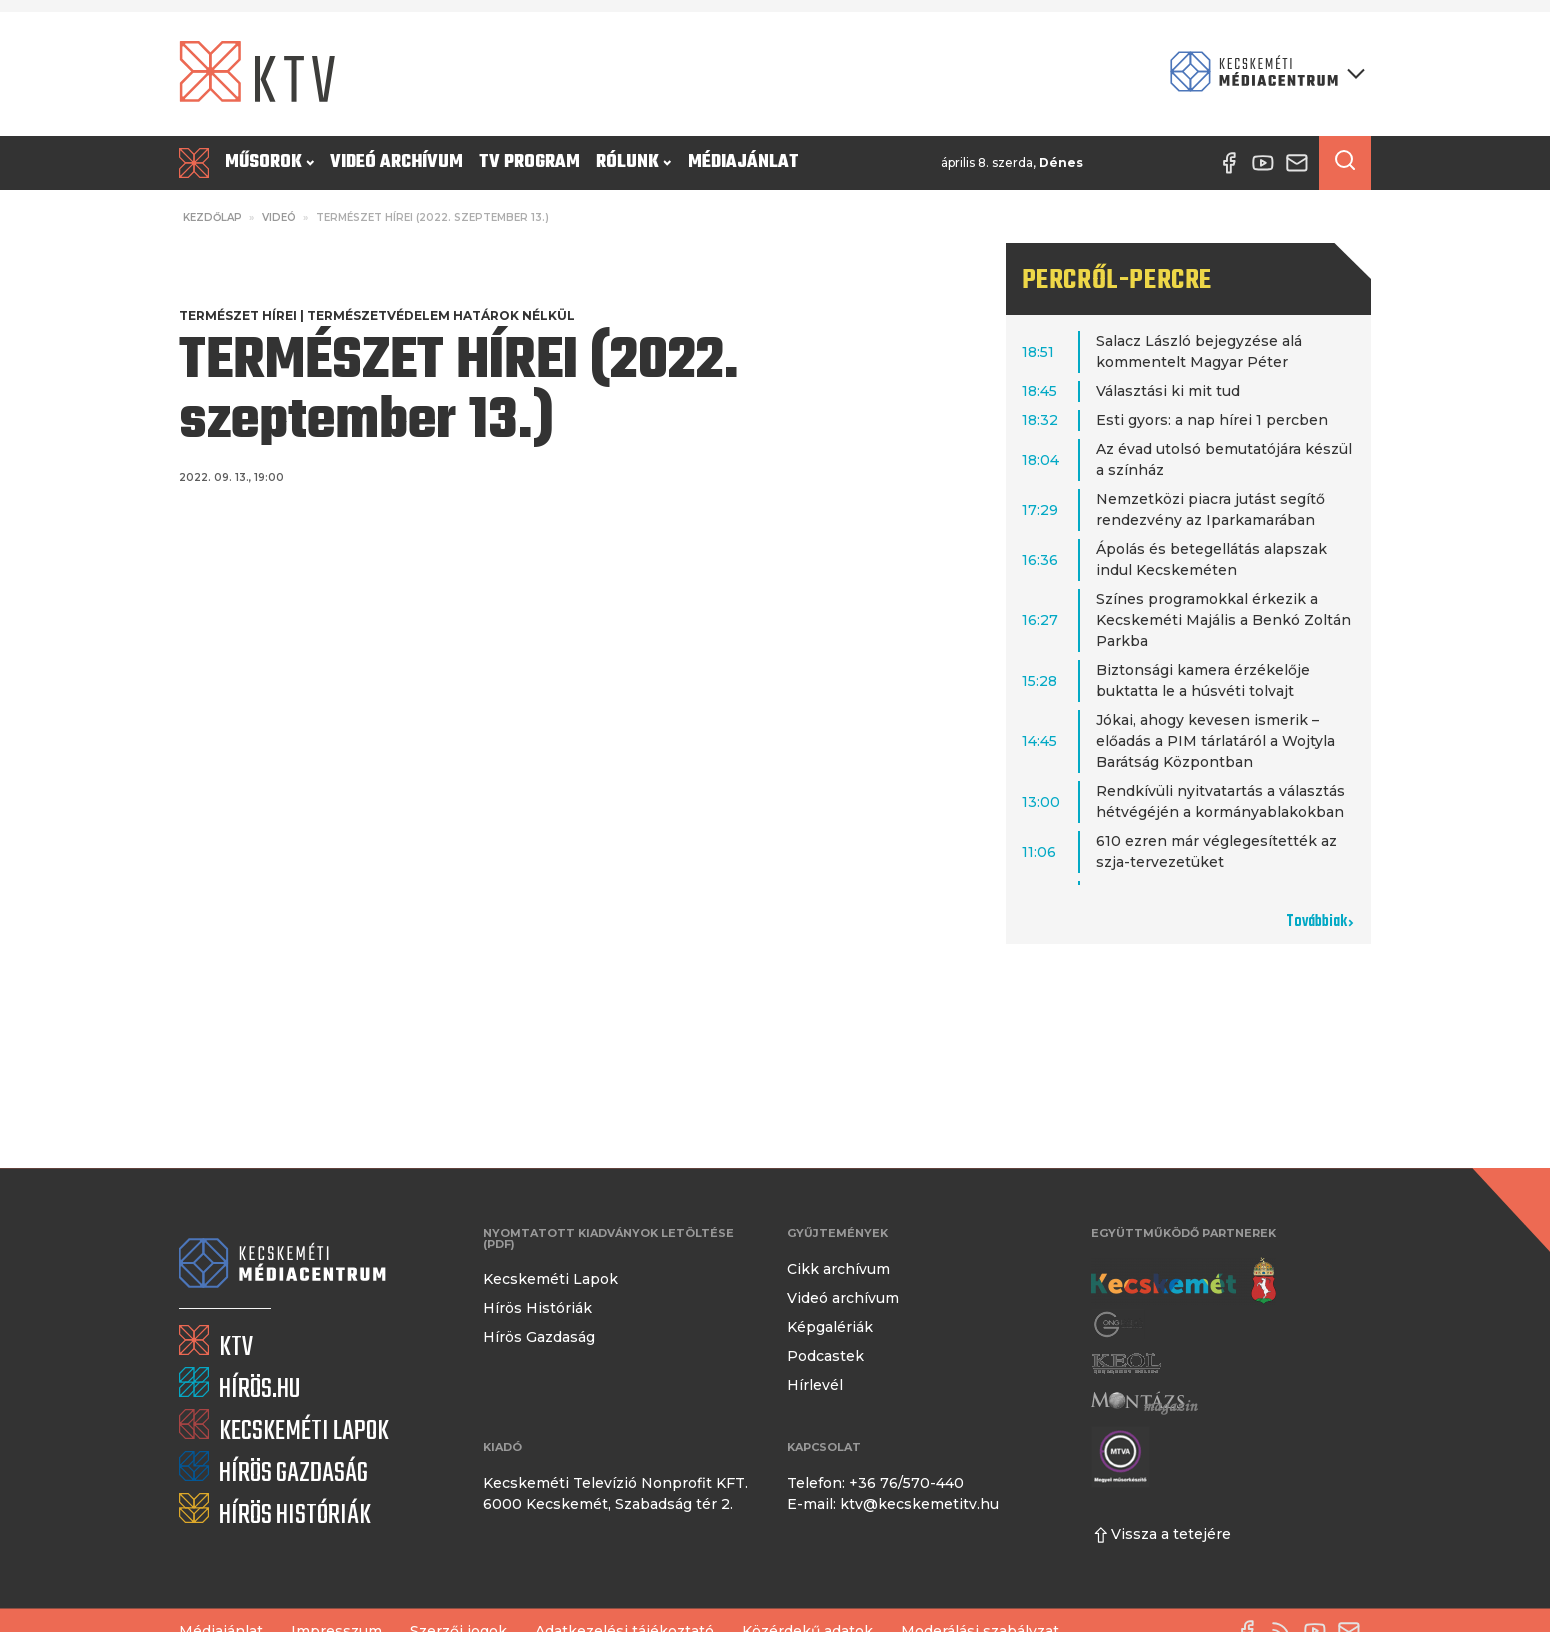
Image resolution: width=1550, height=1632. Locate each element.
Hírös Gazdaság (539, 1337)
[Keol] (1126, 1363)
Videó (279, 217)
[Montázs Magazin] (1144, 1402)
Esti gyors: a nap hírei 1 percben (1212, 420)
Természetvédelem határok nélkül (441, 315)
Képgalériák (830, 1327)
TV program (529, 162)
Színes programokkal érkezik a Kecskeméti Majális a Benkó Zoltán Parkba (1223, 620)
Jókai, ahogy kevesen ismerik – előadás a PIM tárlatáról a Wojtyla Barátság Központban (1215, 741)
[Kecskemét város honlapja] (1183, 1281)
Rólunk (633, 162)
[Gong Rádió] (1119, 1324)
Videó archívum (396, 162)
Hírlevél (815, 1385)
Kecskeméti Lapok (550, 1279)
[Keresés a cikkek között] (1345, 163)
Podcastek (825, 1356)
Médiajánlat (743, 162)
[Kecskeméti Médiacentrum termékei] (1263, 73)
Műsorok (269, 162)
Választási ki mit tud (1168, 391)
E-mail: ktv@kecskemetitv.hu (893, 1504)
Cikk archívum (838, 1269)
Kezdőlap (212, 217)
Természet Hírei (238, 315)
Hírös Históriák (537, 1308)
